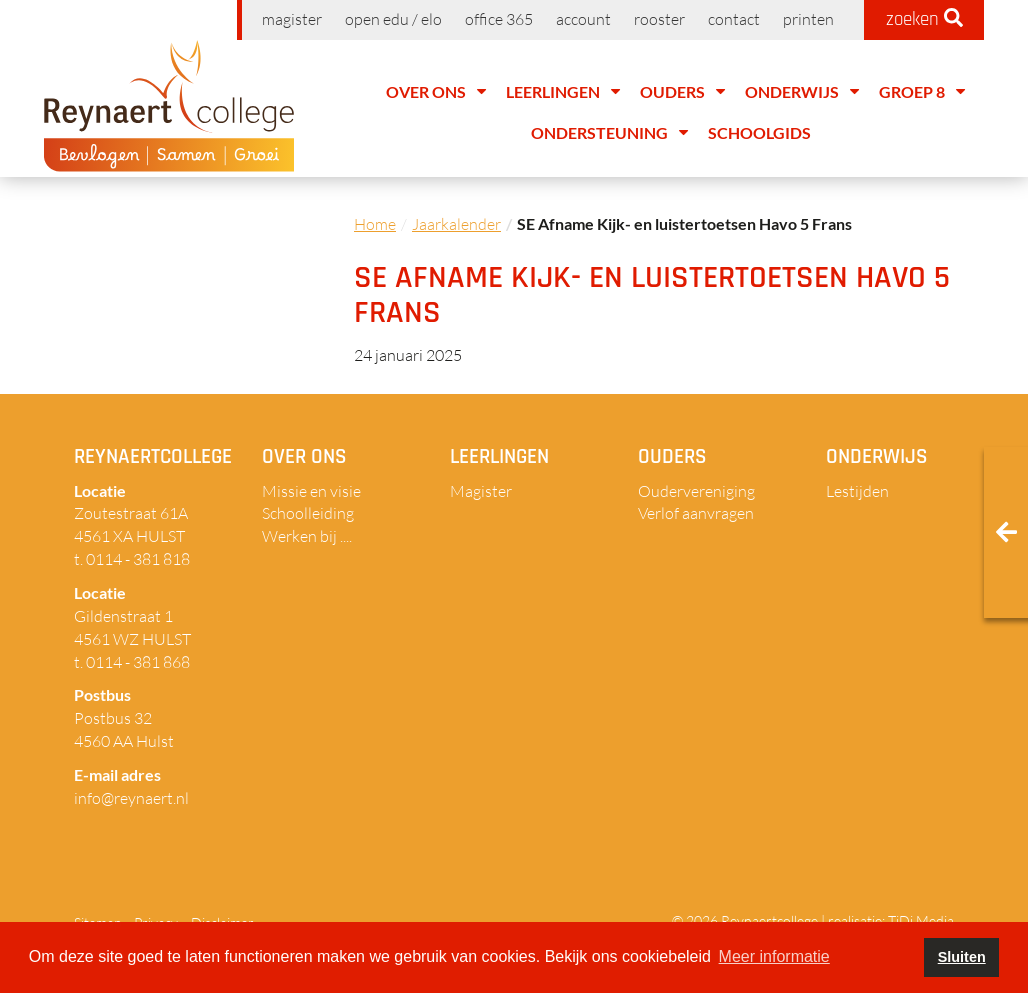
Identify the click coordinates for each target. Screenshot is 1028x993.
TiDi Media (921, 920)
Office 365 (499, 19)
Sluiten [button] (962, 957)
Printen (808, 19)
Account (583, 19)
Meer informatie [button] (774, 956)
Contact (734, 19)
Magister (292, 19)
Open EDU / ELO (393, 19)
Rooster (659, 19)
